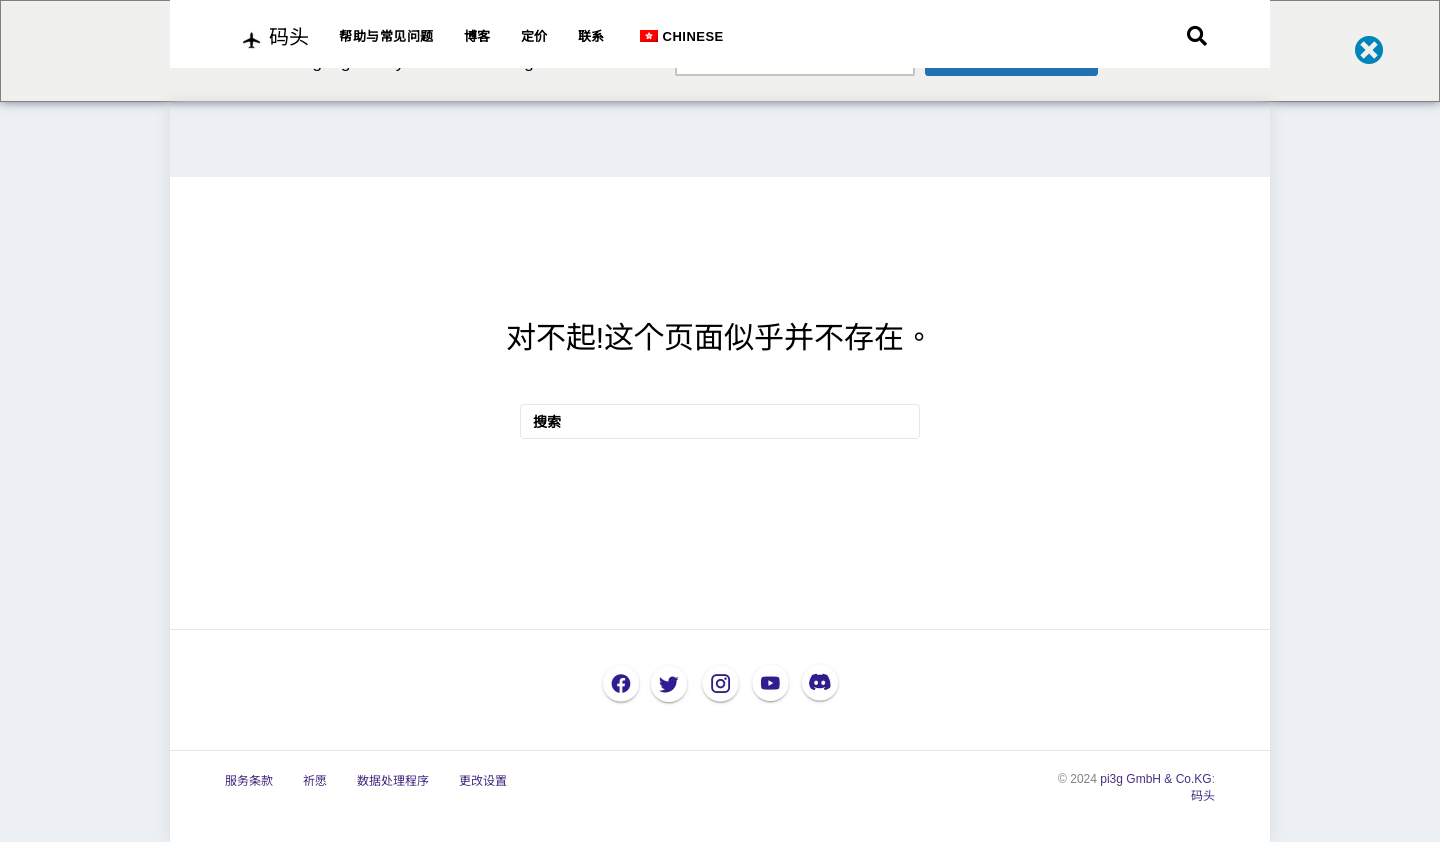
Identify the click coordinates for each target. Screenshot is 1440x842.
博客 (477, 36)
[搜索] (1197, 36)
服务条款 (249, 781)
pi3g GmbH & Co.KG (1155, 779)
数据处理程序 (393, 781)
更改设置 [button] (483, 781)
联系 (591, 36)
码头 (1203, 796)
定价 (534, 36)
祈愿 (315, 781)
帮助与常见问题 (386, 36)
